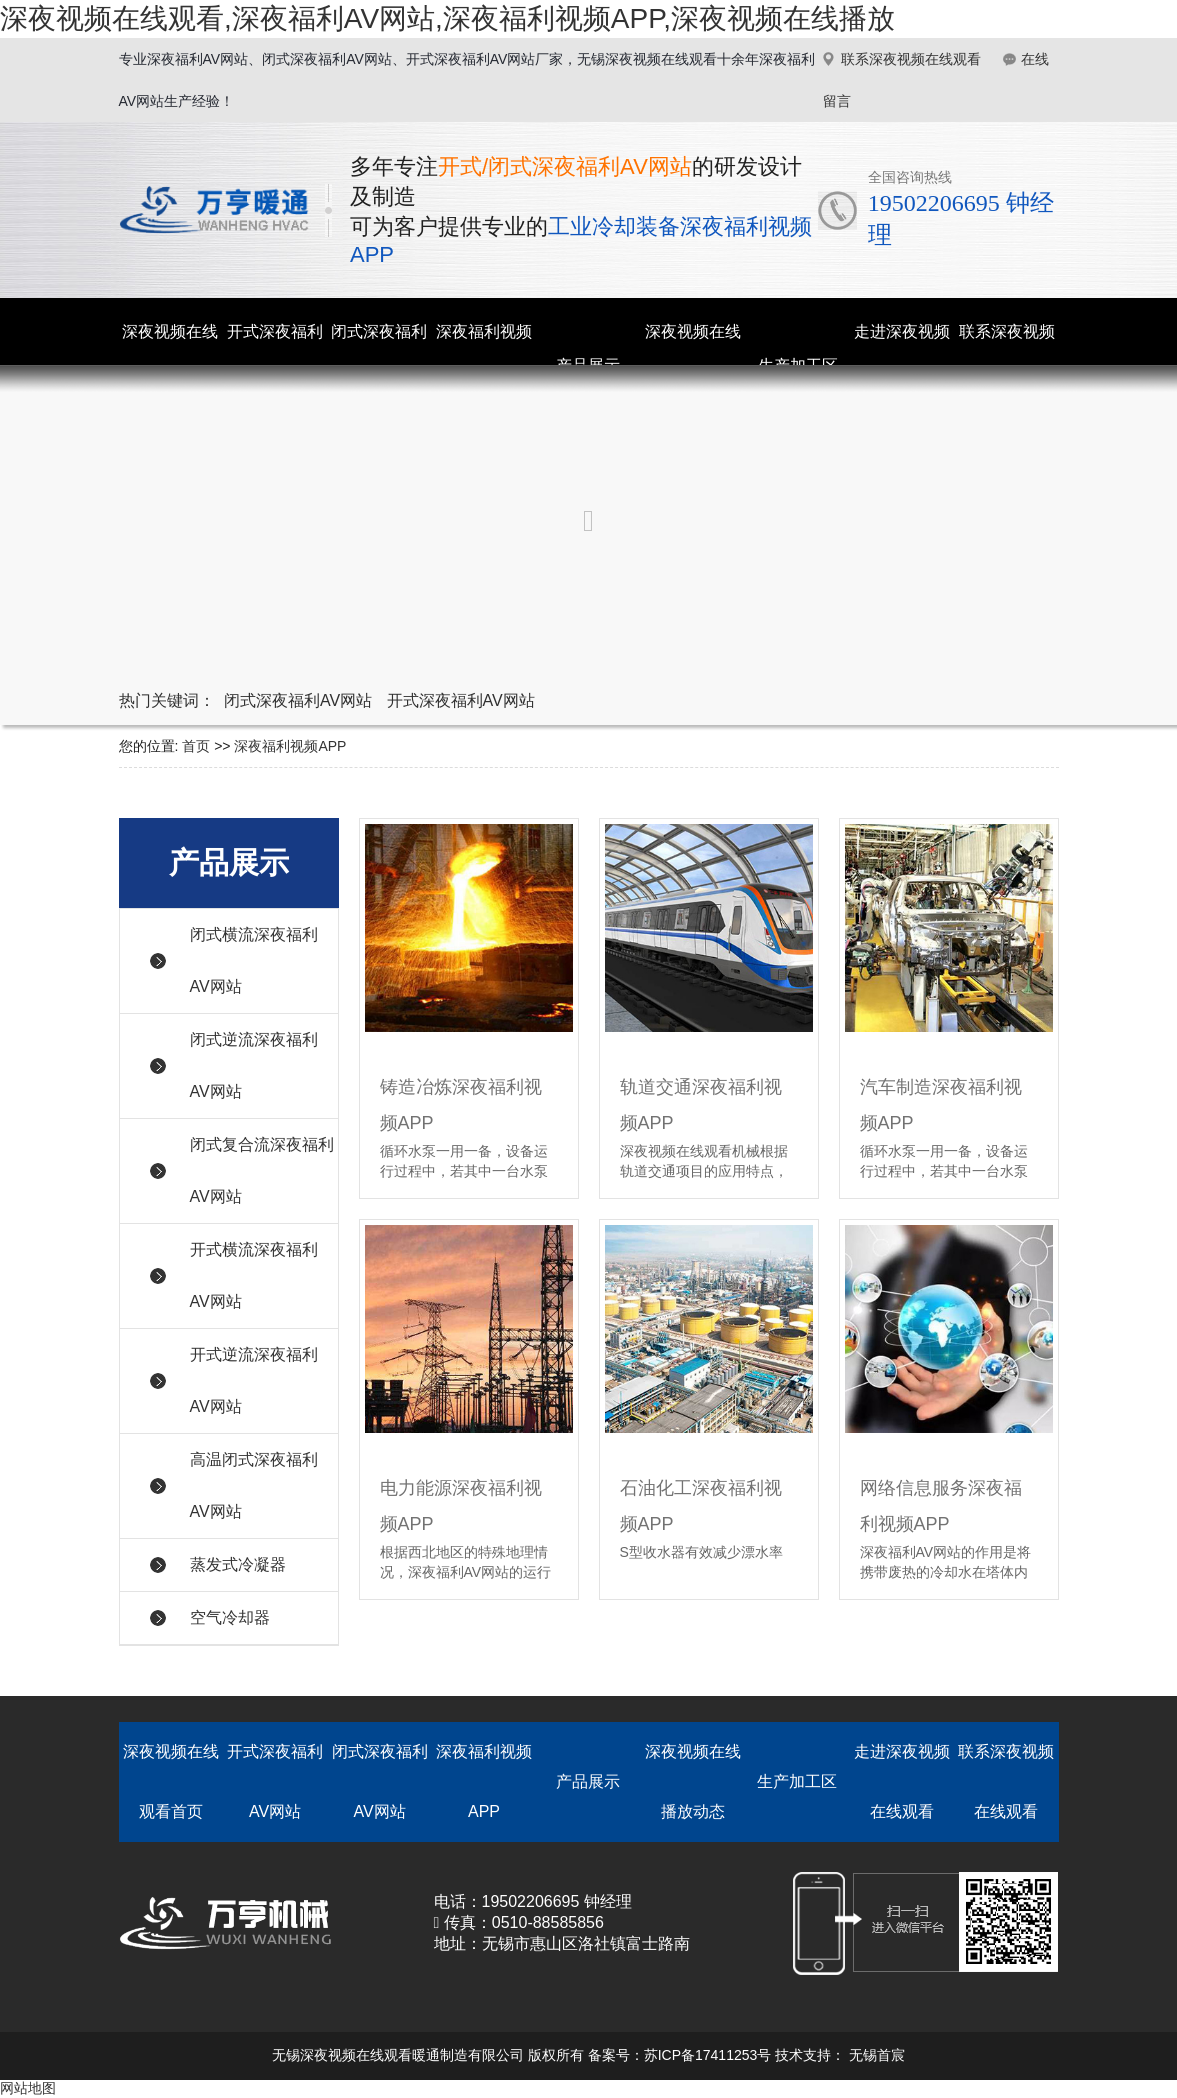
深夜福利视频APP (290, 746)
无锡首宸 (877, 2055)
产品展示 (588, 1781)
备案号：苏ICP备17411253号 (680, 2055)
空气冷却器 (230, 1617)
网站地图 (28, 2088)
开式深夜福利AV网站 (461, 700)
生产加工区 (797, 1781)
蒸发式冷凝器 (238, 1564)
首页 (196, 746)
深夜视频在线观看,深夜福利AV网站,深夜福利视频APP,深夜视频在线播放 (447, 18)
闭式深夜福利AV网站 (298, 700)
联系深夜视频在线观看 (911, 59)
